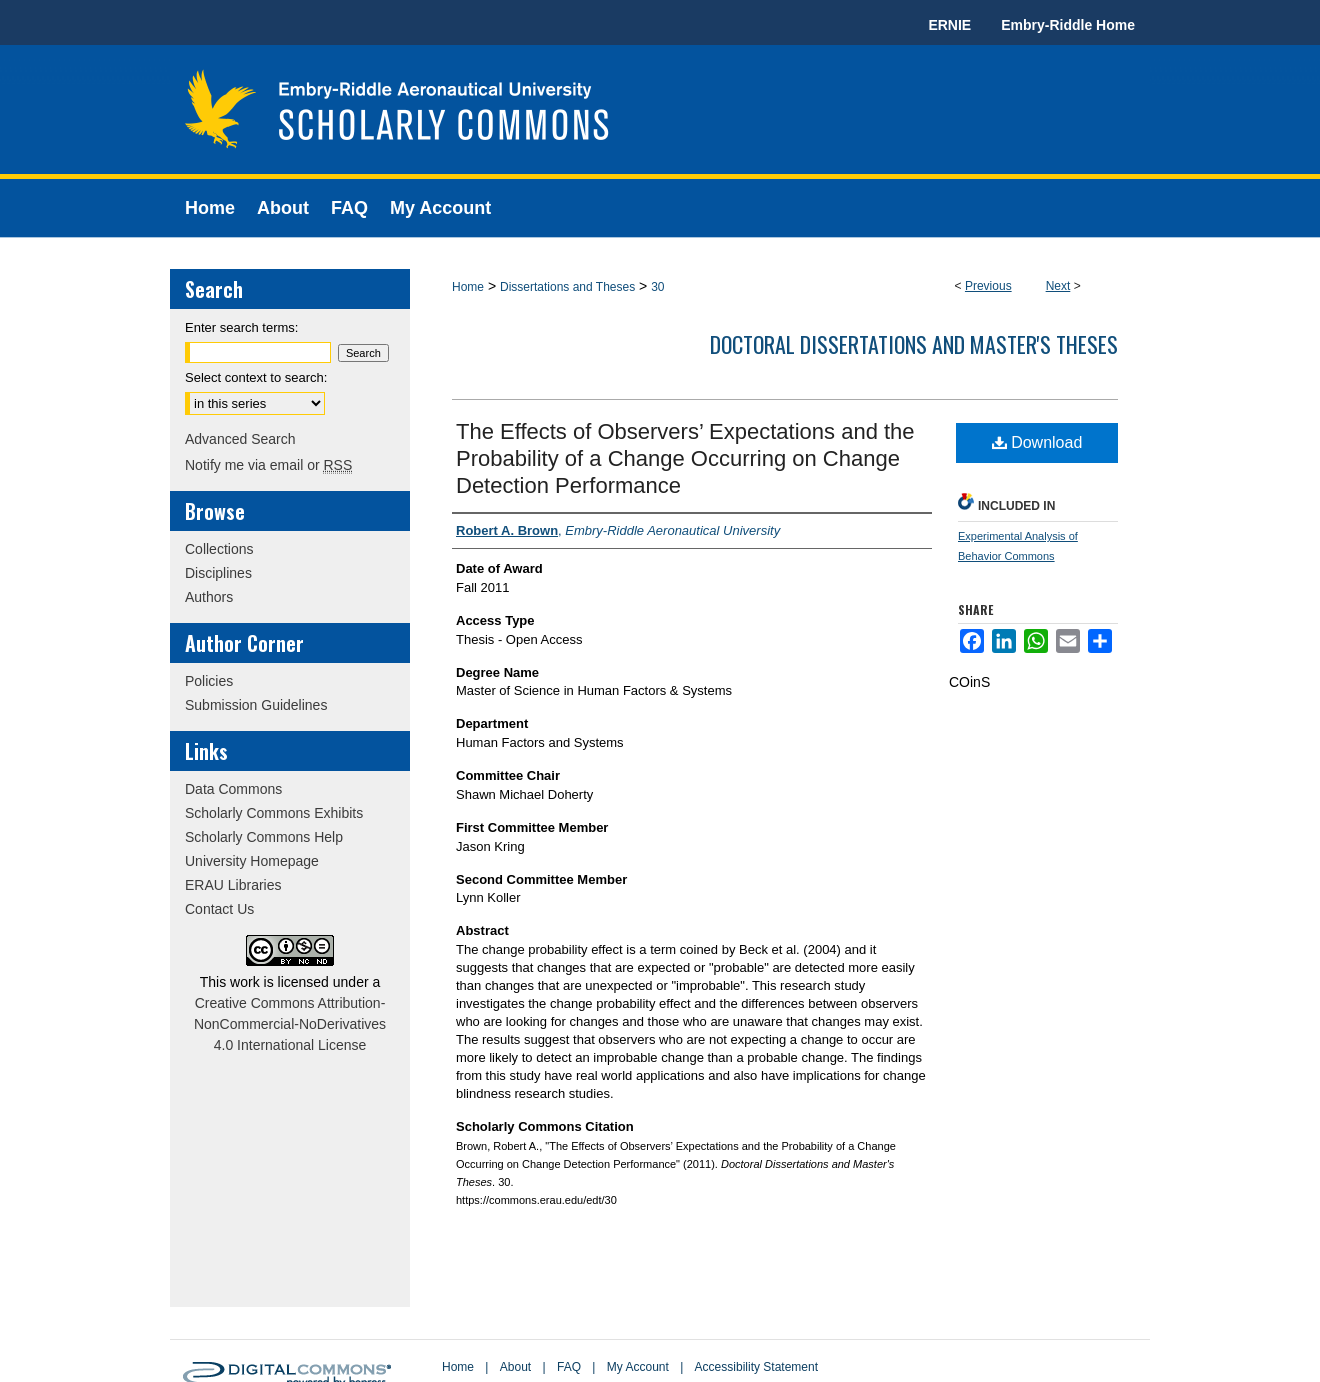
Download (1037, 442)
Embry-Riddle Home (1068, 25)
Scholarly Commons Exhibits (274, 813)
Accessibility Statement (756, 1367)
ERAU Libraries (233, 885)
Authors (209, 597)
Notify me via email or (268, 465)
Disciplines (218, 573)
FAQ (569, 1367)
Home (468, 287)
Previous (988, 286)
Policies (209, 681)
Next (1058, 286)
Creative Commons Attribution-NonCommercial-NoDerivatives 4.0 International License (290, 1024)
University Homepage (252, 861)
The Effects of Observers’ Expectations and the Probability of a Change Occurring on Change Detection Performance (685, 458)
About (515, 1367)
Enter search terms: (241, 327)
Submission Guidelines (256, 705)
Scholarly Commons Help (264, 837)
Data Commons (233, 789)
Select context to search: (256, 377)
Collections (219, 549)
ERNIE (949, 25)
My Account (638, 1367)
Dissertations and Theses (567, 287)
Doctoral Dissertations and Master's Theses (914, 344)
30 (657, 287)
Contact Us (219, 909)
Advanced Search (240, 439)
